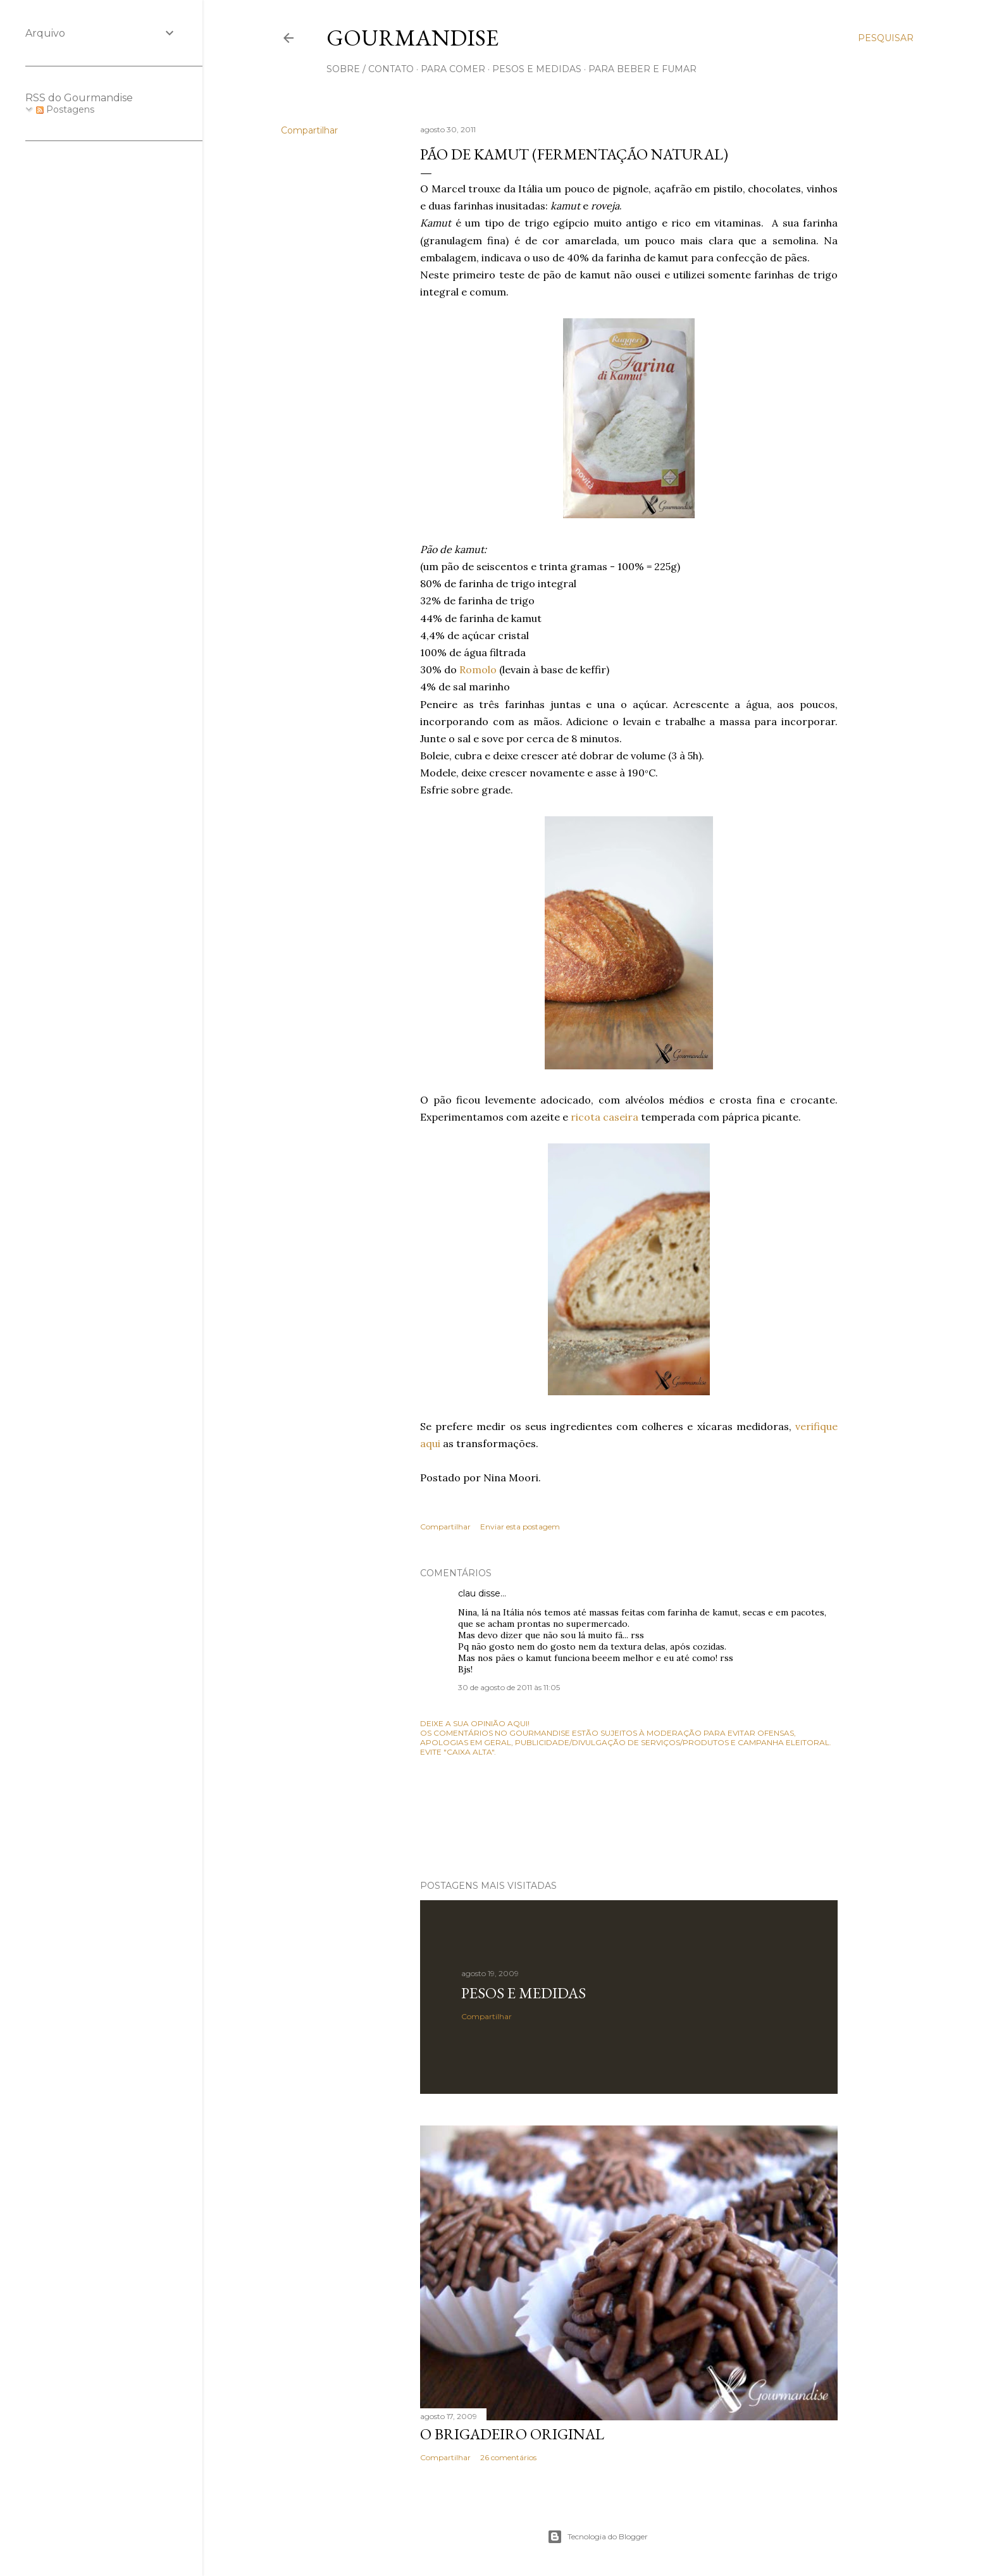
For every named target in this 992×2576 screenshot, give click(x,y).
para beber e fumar (642, 69)
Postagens (65, 109)
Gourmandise (412, 38)
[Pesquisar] (886, 38)
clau (467, 1593)
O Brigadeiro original (512, 2434)
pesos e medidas (536, 69)
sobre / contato (370, 69)
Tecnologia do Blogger (597, 2536)
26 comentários (508, 2457)
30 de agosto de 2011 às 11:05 (509, 1687)
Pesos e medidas (523, 1993)
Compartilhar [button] (309, 130)
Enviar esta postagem (520, 1526)
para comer (453, 69)
